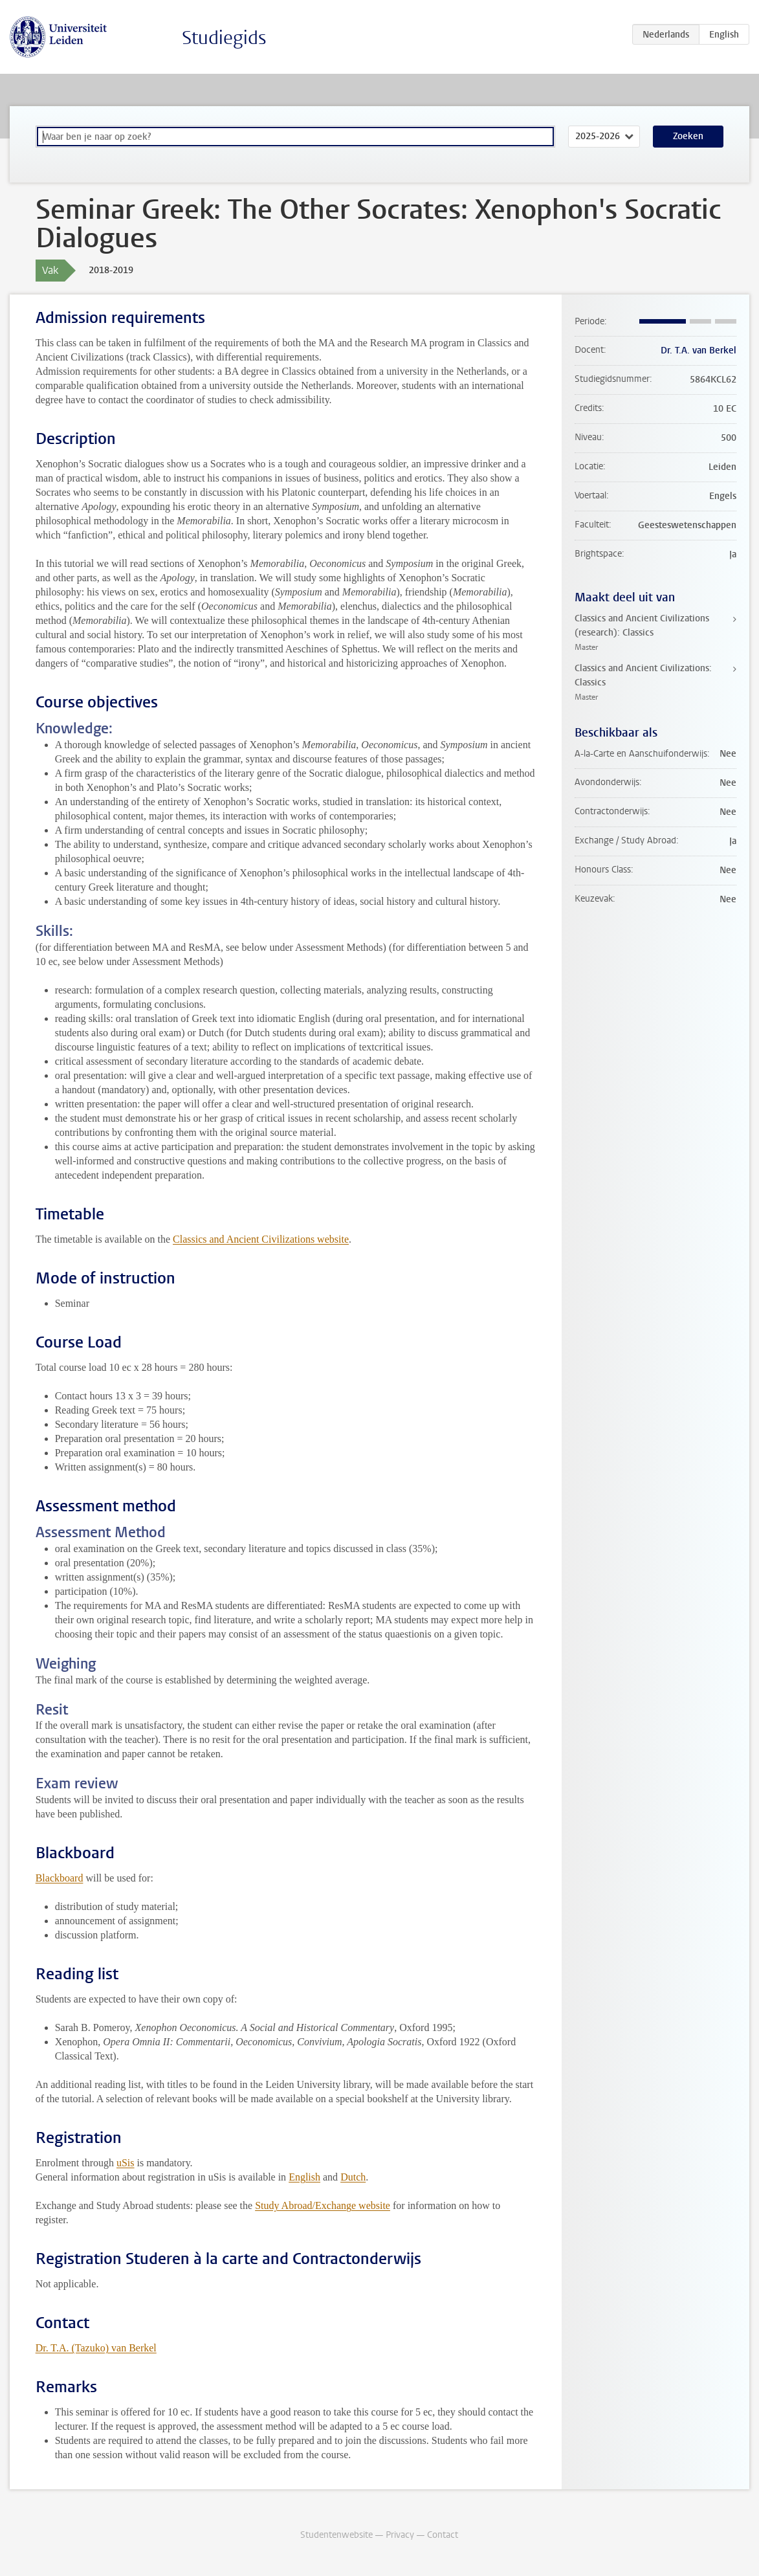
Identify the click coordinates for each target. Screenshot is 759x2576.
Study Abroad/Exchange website (322, 2205)
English (304, 2176)
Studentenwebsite (336, 2535)
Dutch (353, 2176)
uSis (125, 2162)
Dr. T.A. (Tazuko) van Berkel (96, 2347)
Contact (442, 2535)
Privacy (400, 2535)
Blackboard (59, 1877)
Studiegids (224, 38)
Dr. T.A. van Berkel (698, 350)
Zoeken (688, 136)
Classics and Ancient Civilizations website (261, 1239)
